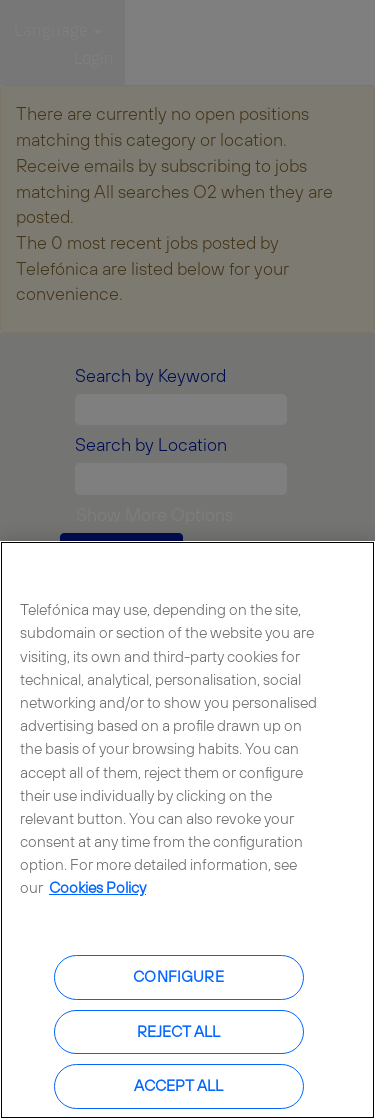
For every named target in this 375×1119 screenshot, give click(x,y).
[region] (187, 830)
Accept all (179, 1085)
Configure (178, 976)
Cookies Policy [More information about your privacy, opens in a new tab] (97, 887)
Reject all (179, 1031)
